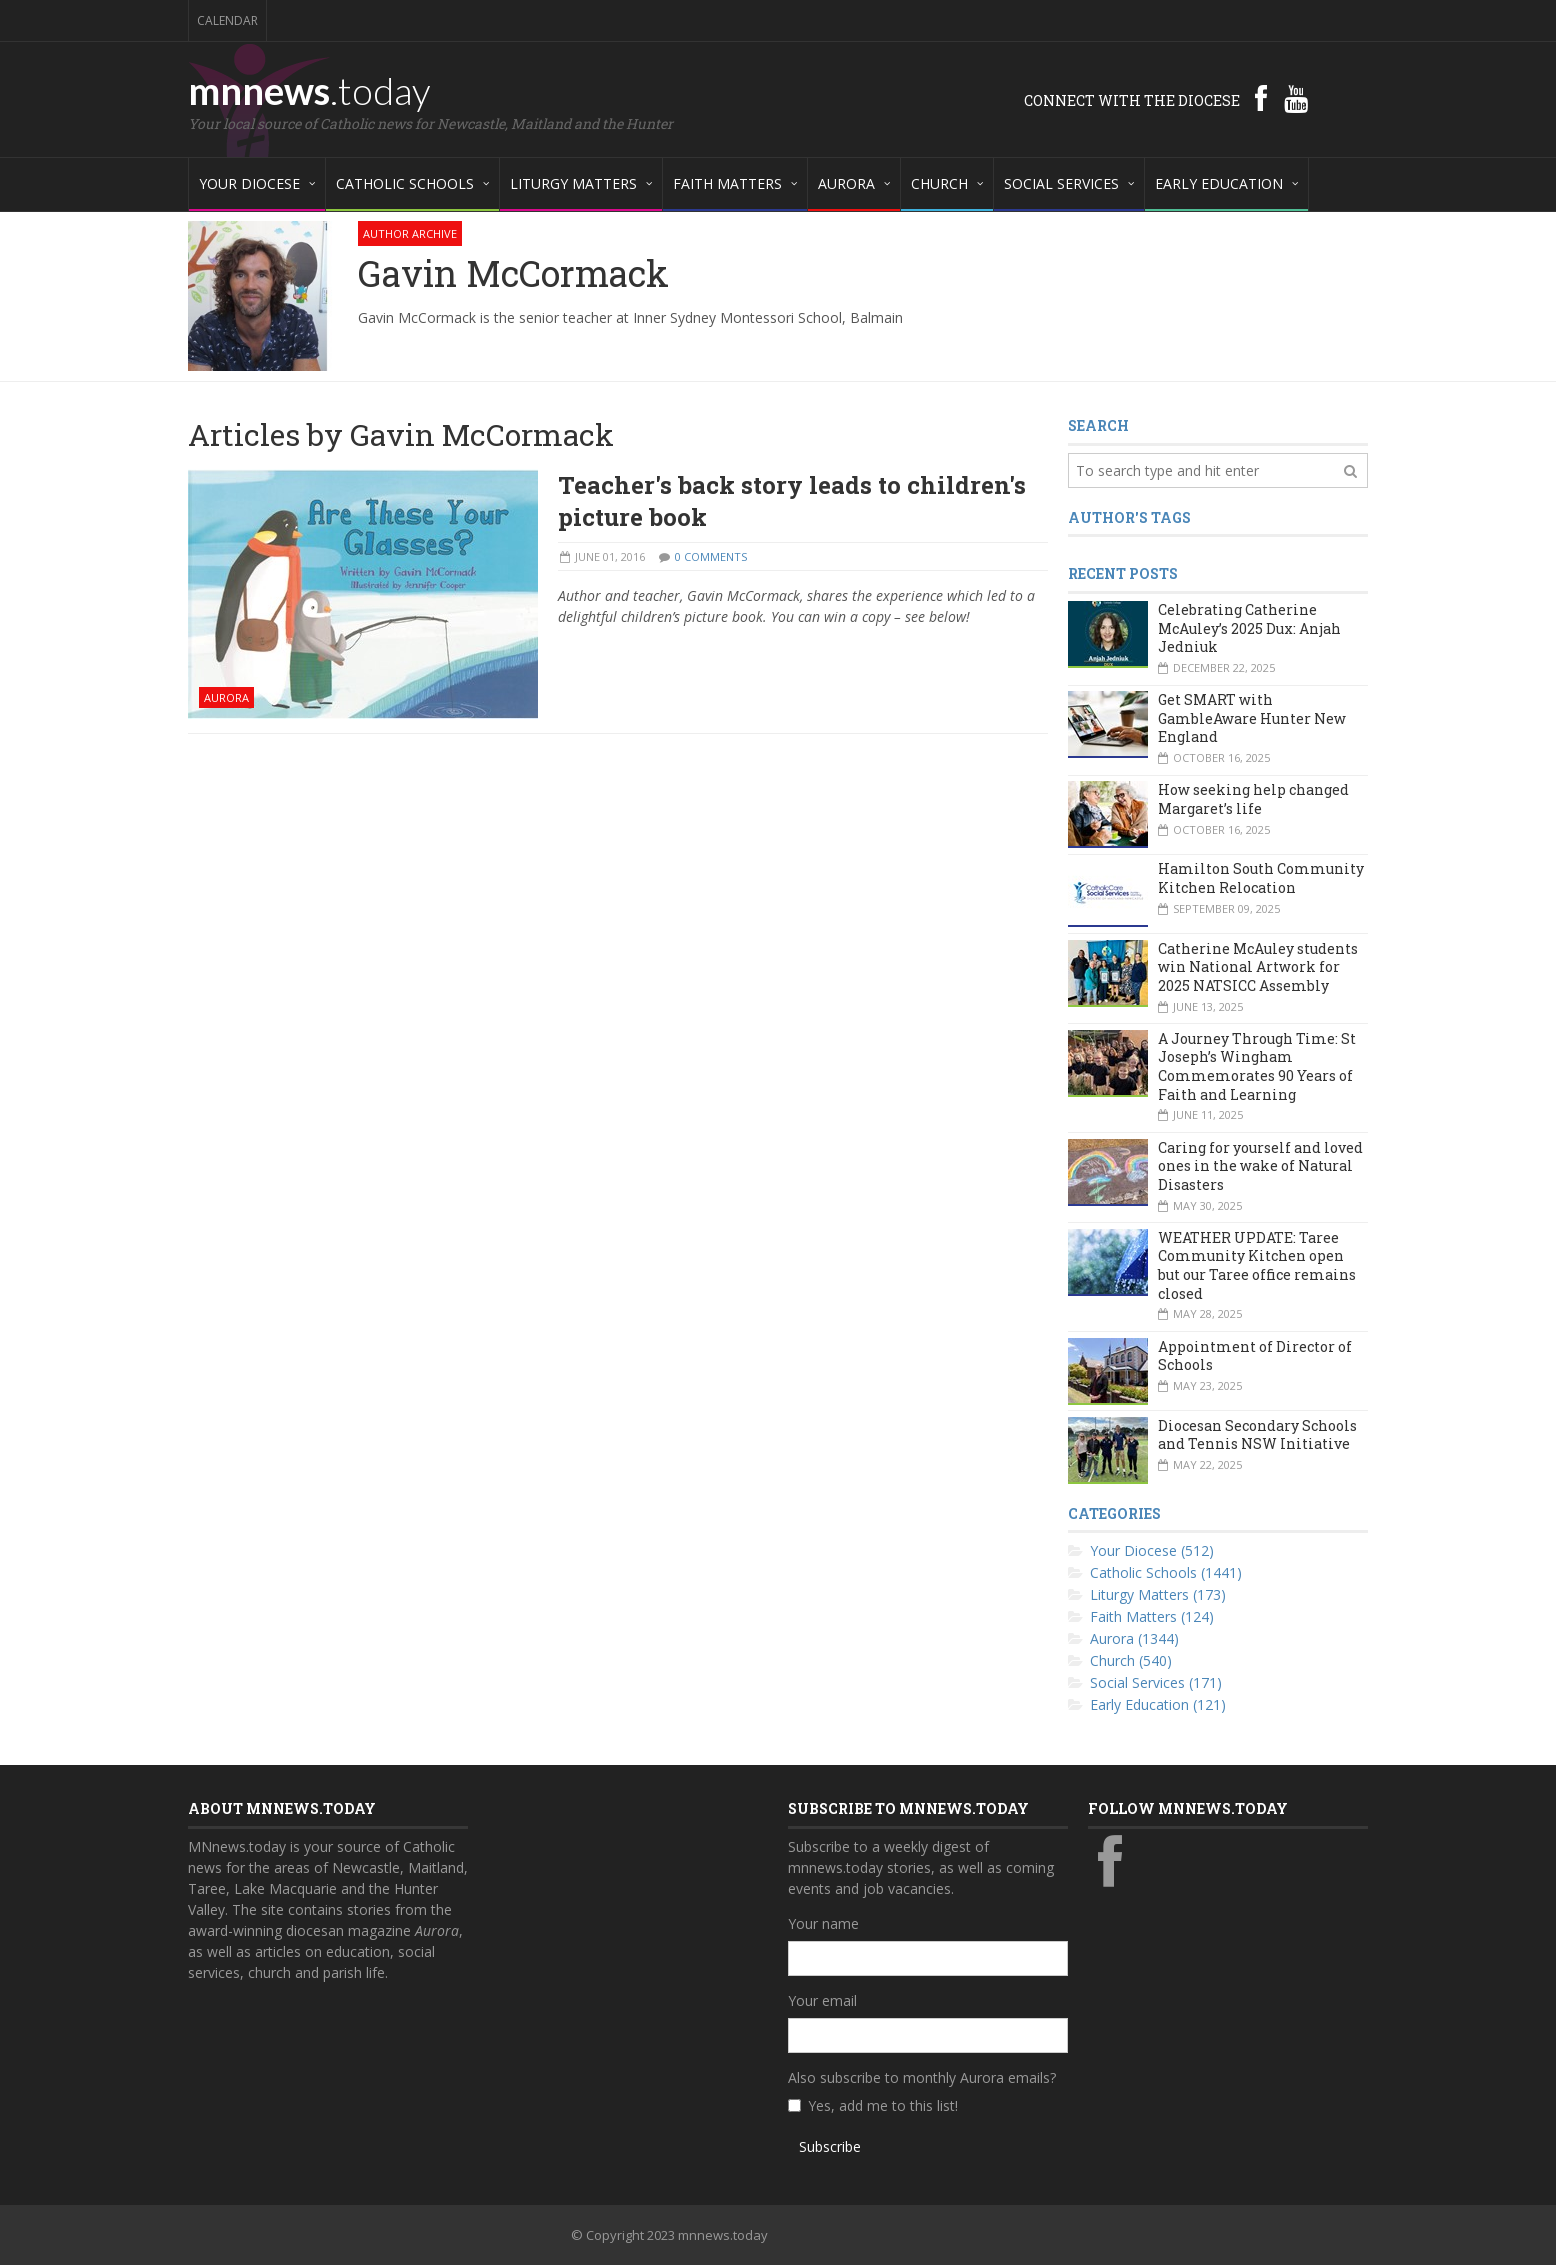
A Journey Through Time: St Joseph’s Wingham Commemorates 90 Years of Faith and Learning (1257, 1066)
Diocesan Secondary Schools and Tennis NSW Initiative (1257, 1435)
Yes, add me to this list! (883, 2105)
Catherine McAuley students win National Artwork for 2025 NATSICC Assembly (1258, 967)
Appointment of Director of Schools (1255, 1356)
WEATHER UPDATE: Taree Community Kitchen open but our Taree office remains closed (1257, 1265)
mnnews (309, 90)
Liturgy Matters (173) (1158, 1594)
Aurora (226, 697)
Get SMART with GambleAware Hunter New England (1252, 718)
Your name (823, 1923)
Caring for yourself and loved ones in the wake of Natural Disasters (1260, 1166)
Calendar (227, 20)
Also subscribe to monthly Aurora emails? (922, 2077)
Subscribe (830, 2146)
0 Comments (711, 556)
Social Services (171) (1156, 1682)
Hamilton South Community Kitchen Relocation (1261, 878)
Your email (822, 2000)
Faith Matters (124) (1152, 1616)
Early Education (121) (1158, 1704)
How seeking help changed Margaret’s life (1253, 799)
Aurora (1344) (1134, 1638)
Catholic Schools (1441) (1166, 1572)
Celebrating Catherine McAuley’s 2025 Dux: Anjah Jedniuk (1249, 628)
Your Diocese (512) (1152, 1550)
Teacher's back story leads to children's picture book (792, 501)
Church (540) (1131, 1660)
